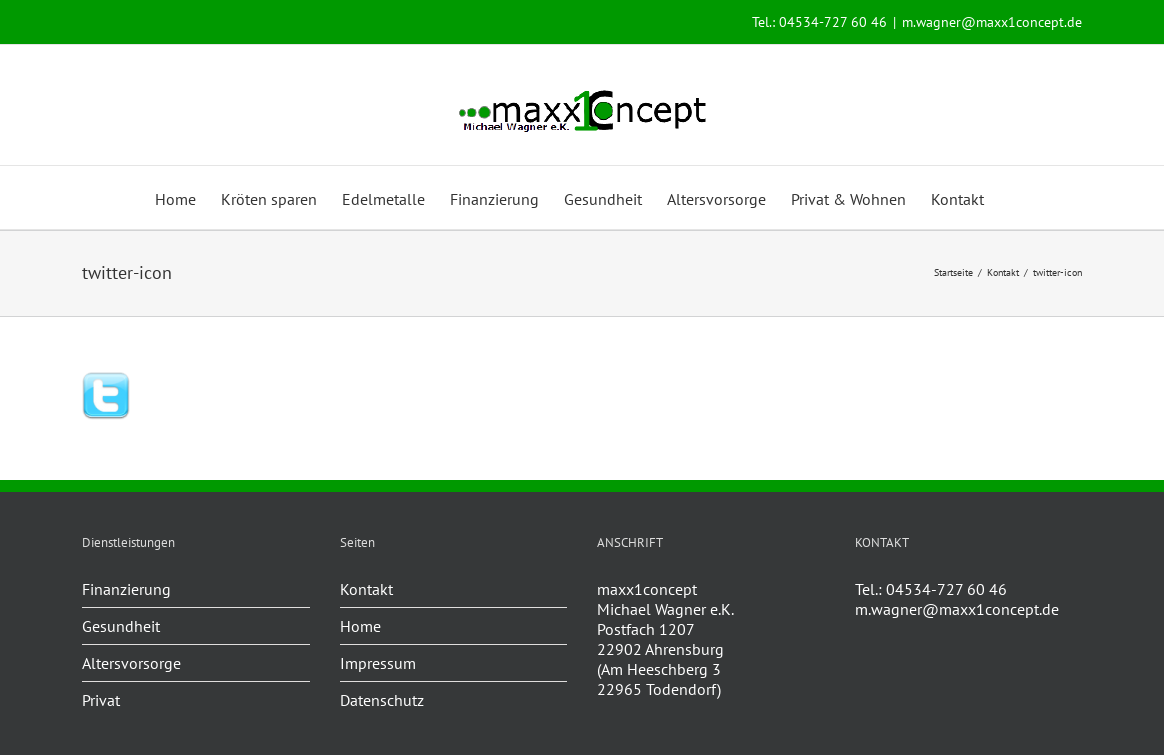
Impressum (378, 663)
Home (360, 626)
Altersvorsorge (131, 663)
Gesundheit (121, 626)
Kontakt (366, 589)
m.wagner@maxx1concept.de (992, 22)
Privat (101, 700)
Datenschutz (382, 700)
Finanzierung (126, 589)
